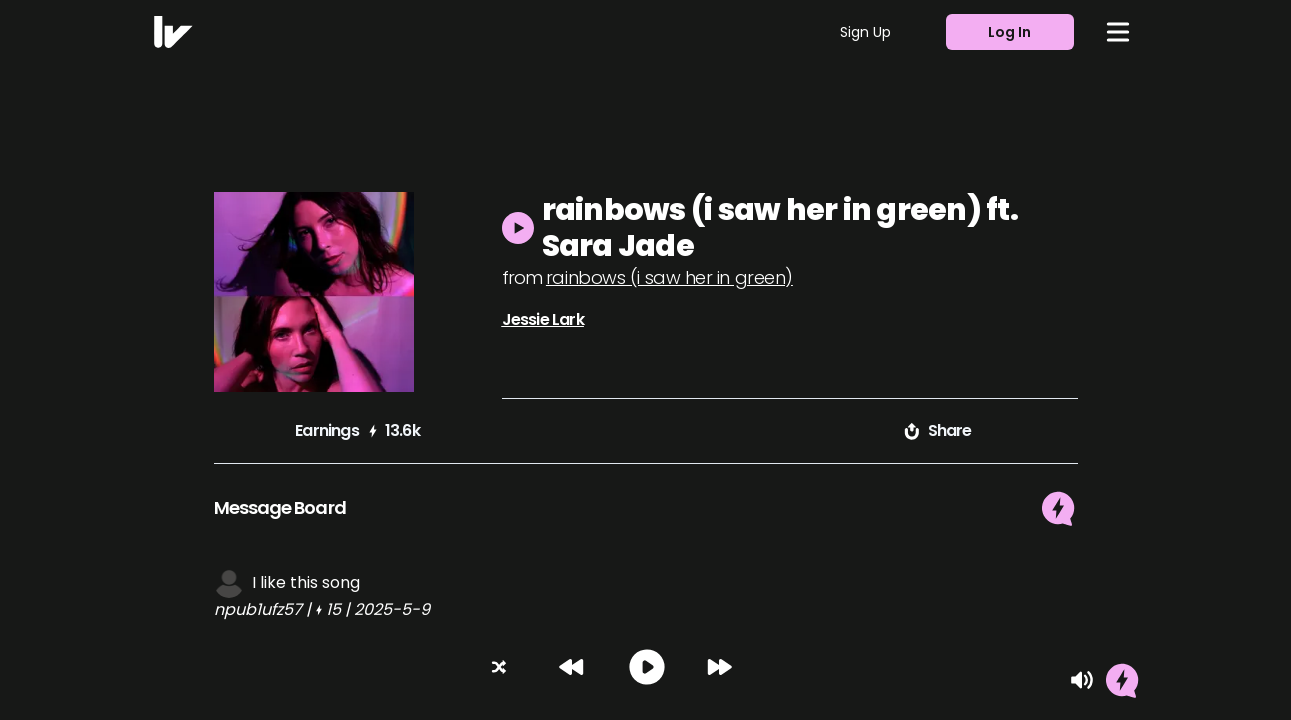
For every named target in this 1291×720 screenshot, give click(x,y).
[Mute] (1082, 680)
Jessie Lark (543, 319)
